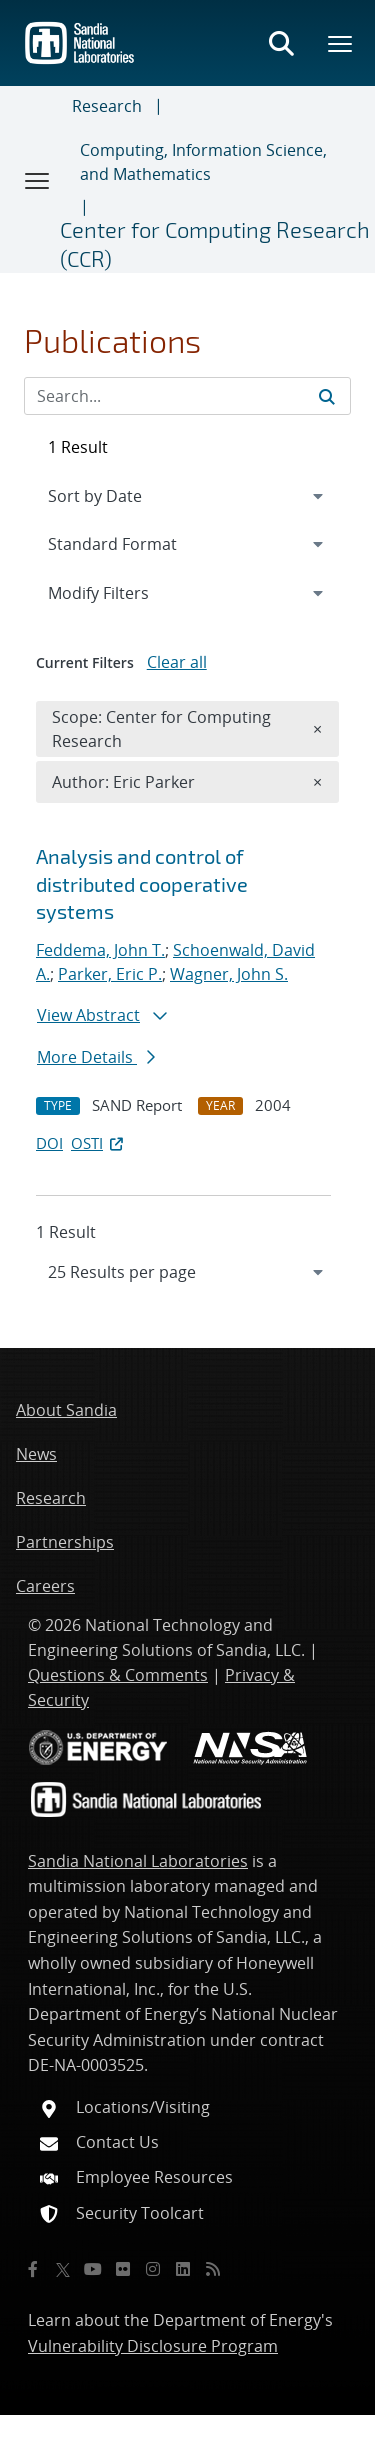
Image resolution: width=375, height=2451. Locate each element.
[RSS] (213, 2269)
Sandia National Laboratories (138, 1861)
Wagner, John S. (229, 974)
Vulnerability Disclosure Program (153, 2346)
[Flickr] (123, 2269)
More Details (96, 1057)
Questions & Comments (118, 1675)
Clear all (177, 662)
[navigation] (187, 1272)
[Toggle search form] (281, 43)
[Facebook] (33, 2269)
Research (107, 106)
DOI (49, 1143)
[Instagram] (153, 2269)
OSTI (99, 1143)
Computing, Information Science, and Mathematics (203, 162)
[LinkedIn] (183, 2269)
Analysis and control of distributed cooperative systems (142, 883)
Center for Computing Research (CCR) (215, 243)
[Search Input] (187, 396)
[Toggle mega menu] (341, 43)
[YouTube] (93, 2269)
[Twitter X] (63, 2269)
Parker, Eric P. (110, 974)
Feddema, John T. (100, 950)
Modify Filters (125, 592)
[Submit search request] (327, 396)
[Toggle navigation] (38, 180)
